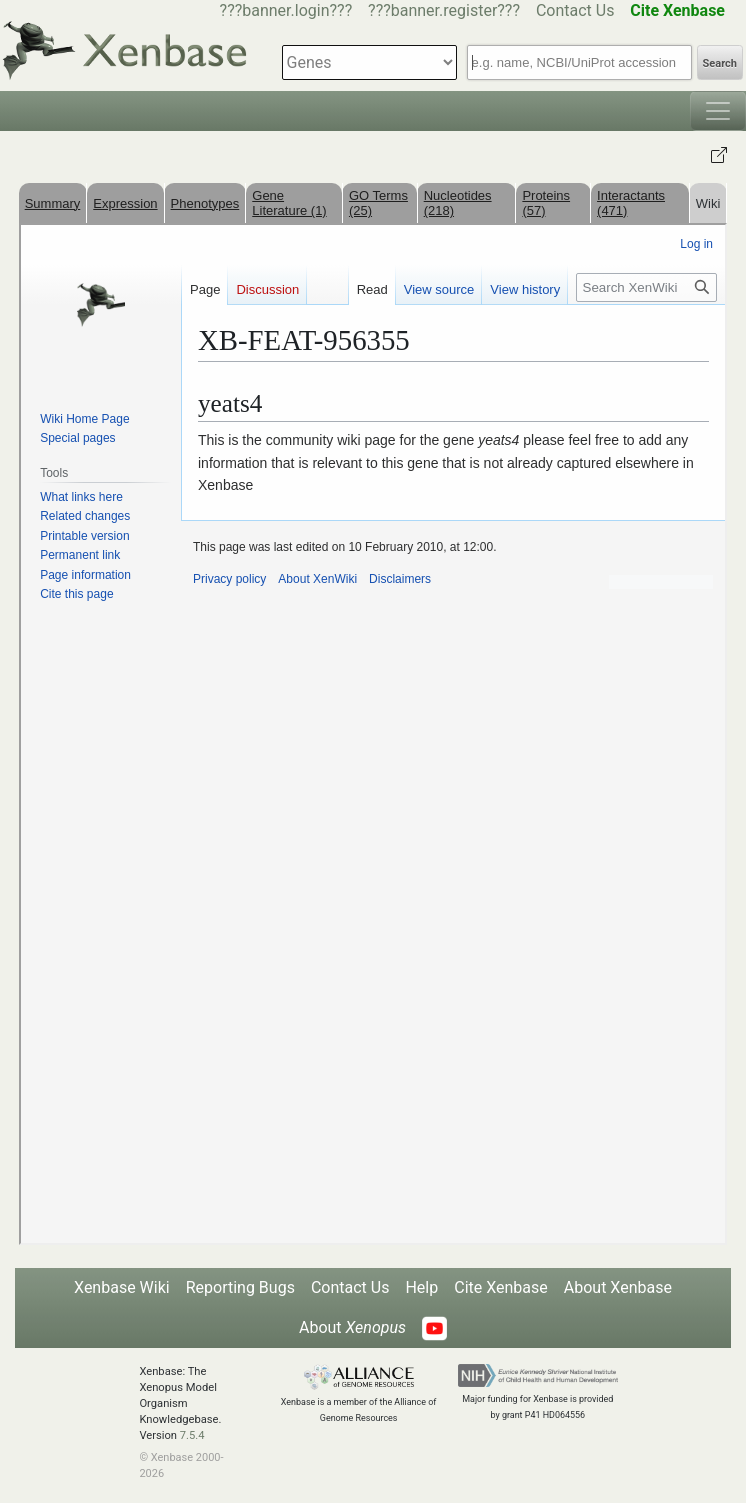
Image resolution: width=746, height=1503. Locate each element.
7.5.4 (192, 1435)
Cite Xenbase (501, 1287)
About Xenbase (618, 1287)
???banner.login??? (286, 10)
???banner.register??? (444, 10)
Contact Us (575, 10)
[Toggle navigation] (718, 111)
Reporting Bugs (240, 1287)
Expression (125, 203)
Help (421, 1287)
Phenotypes (205, 203)
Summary (53, 203)
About (352, 1327)
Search (720, 63)
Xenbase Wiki (122, 1287)
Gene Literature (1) (289, 203)
